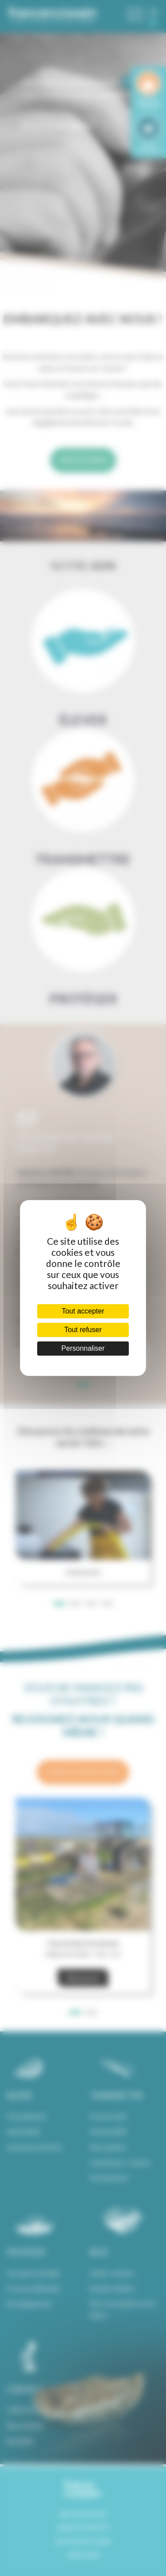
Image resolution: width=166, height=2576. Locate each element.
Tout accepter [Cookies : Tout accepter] (83, 1311)
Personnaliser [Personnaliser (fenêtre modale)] (83, 1348)
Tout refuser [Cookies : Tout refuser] (82, 1329)
